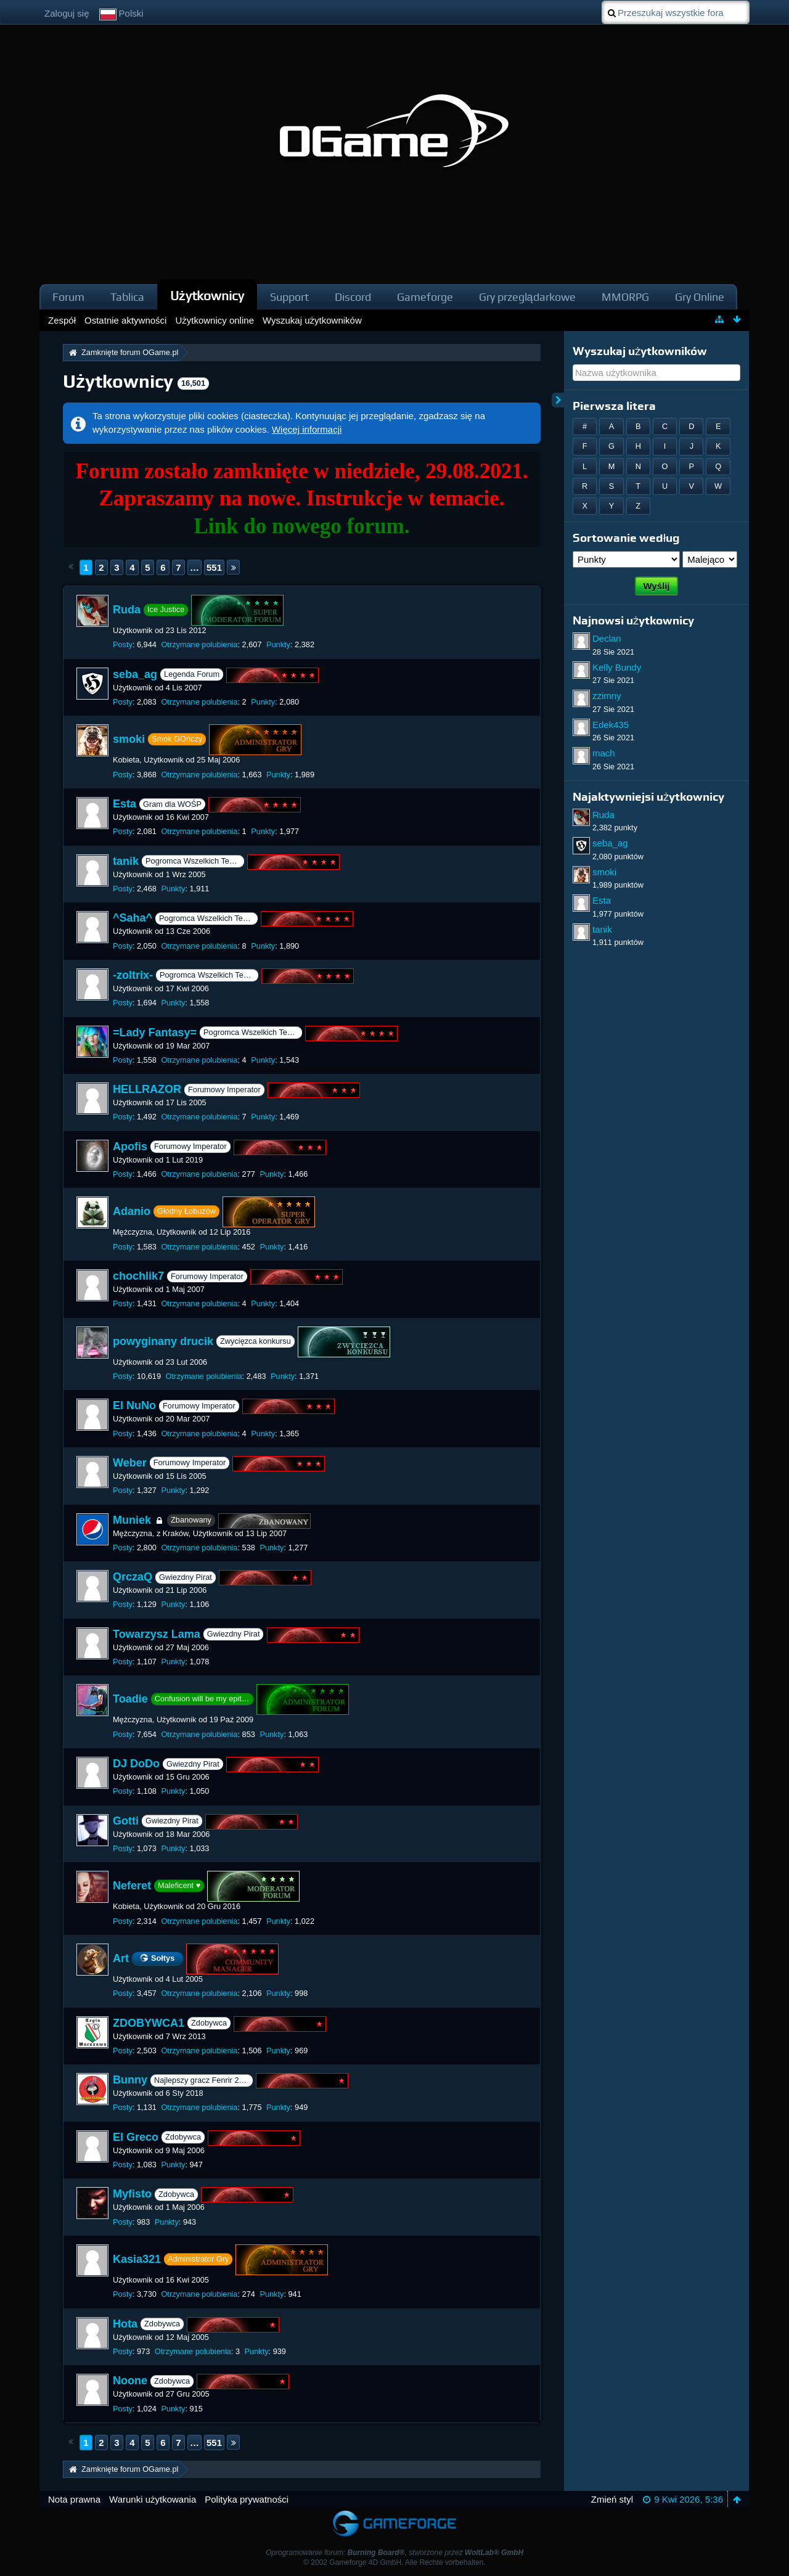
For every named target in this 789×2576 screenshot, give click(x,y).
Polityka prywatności (246, 2499)
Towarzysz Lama (156, 1634)
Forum (68, 296)
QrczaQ (132, 1577)
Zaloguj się (66, 13)
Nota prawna (74, 2499)
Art (121, 1958)
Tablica (127, 296)
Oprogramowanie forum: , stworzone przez (394, 2552)
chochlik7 (138, 1276)
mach (603, 753)
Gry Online (699, 296)
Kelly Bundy (616, 667)
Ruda (127, 609)
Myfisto (132, 2194)
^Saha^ (132, 918)
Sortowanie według (626, 537)
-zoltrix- (133, 975)
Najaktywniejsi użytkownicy (648, 796)
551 (214, 567)
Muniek (132, 1520)
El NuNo (134, 1406)
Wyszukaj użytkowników (640, 351)
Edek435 (610, 724)
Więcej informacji (306, 429)
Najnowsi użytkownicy (633, 620)
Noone (130, 2381)
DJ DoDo (136, 1763)
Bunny (130, 2080)
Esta (124, 804)
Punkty (278, 644)
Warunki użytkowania (152, 2499)
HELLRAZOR (147, 1089)
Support (289, 296)
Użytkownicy (207, 295)
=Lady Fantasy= (155, 1032)
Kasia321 (137, 2259)
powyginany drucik (163, 1341)
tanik (126, 861)
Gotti (126, 1821)
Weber (130, 1463)
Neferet (132, 1885)
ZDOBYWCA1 (148, 2023)
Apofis (130, 1146)
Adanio (131, 1211)
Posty (123, 644)
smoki (129, 739)
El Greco (135, 2137)
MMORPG (625, 296)
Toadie (130, 1699)
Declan (606, 638)
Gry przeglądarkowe (527, 296)
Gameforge (425, 296)
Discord (353, 296)
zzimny (606, 695)
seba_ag (135, 674)
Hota (125, 2324)
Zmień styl (612, 2499)
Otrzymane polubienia (199, 644)
